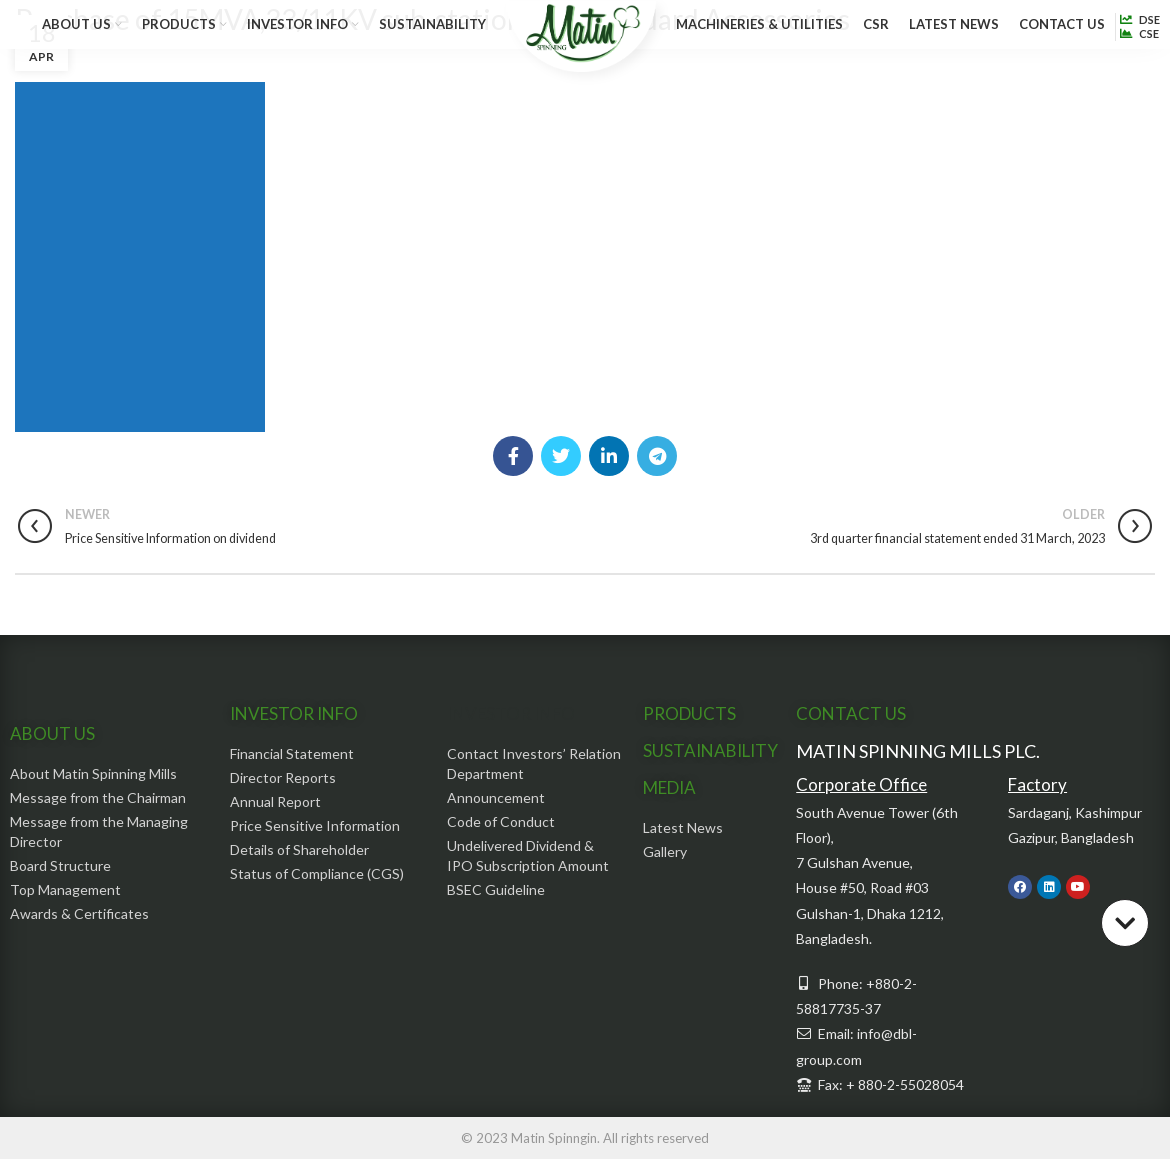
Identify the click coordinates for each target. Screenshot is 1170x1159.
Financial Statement (292, 753)
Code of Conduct (501, 821)
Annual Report (275, 801)
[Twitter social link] (561, 456)
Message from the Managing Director (99, 831)
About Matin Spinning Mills (93, 773)
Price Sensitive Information (315, 825)
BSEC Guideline (496, 889)
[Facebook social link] (513, 456)
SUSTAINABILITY (710, 750)
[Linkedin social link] (609, 456)
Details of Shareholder (299, 849)
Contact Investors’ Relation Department (534, 763)
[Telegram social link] (657, 456)
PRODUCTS (689, 713)
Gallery (665, 851)
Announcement (496, 797)
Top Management (65, 889)
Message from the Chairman (98, 797)
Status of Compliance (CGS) (317, 873)
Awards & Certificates (79, 913)
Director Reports (283, 777)
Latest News (683, 827)
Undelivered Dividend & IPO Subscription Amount (528, 855)
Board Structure (60, 865)
